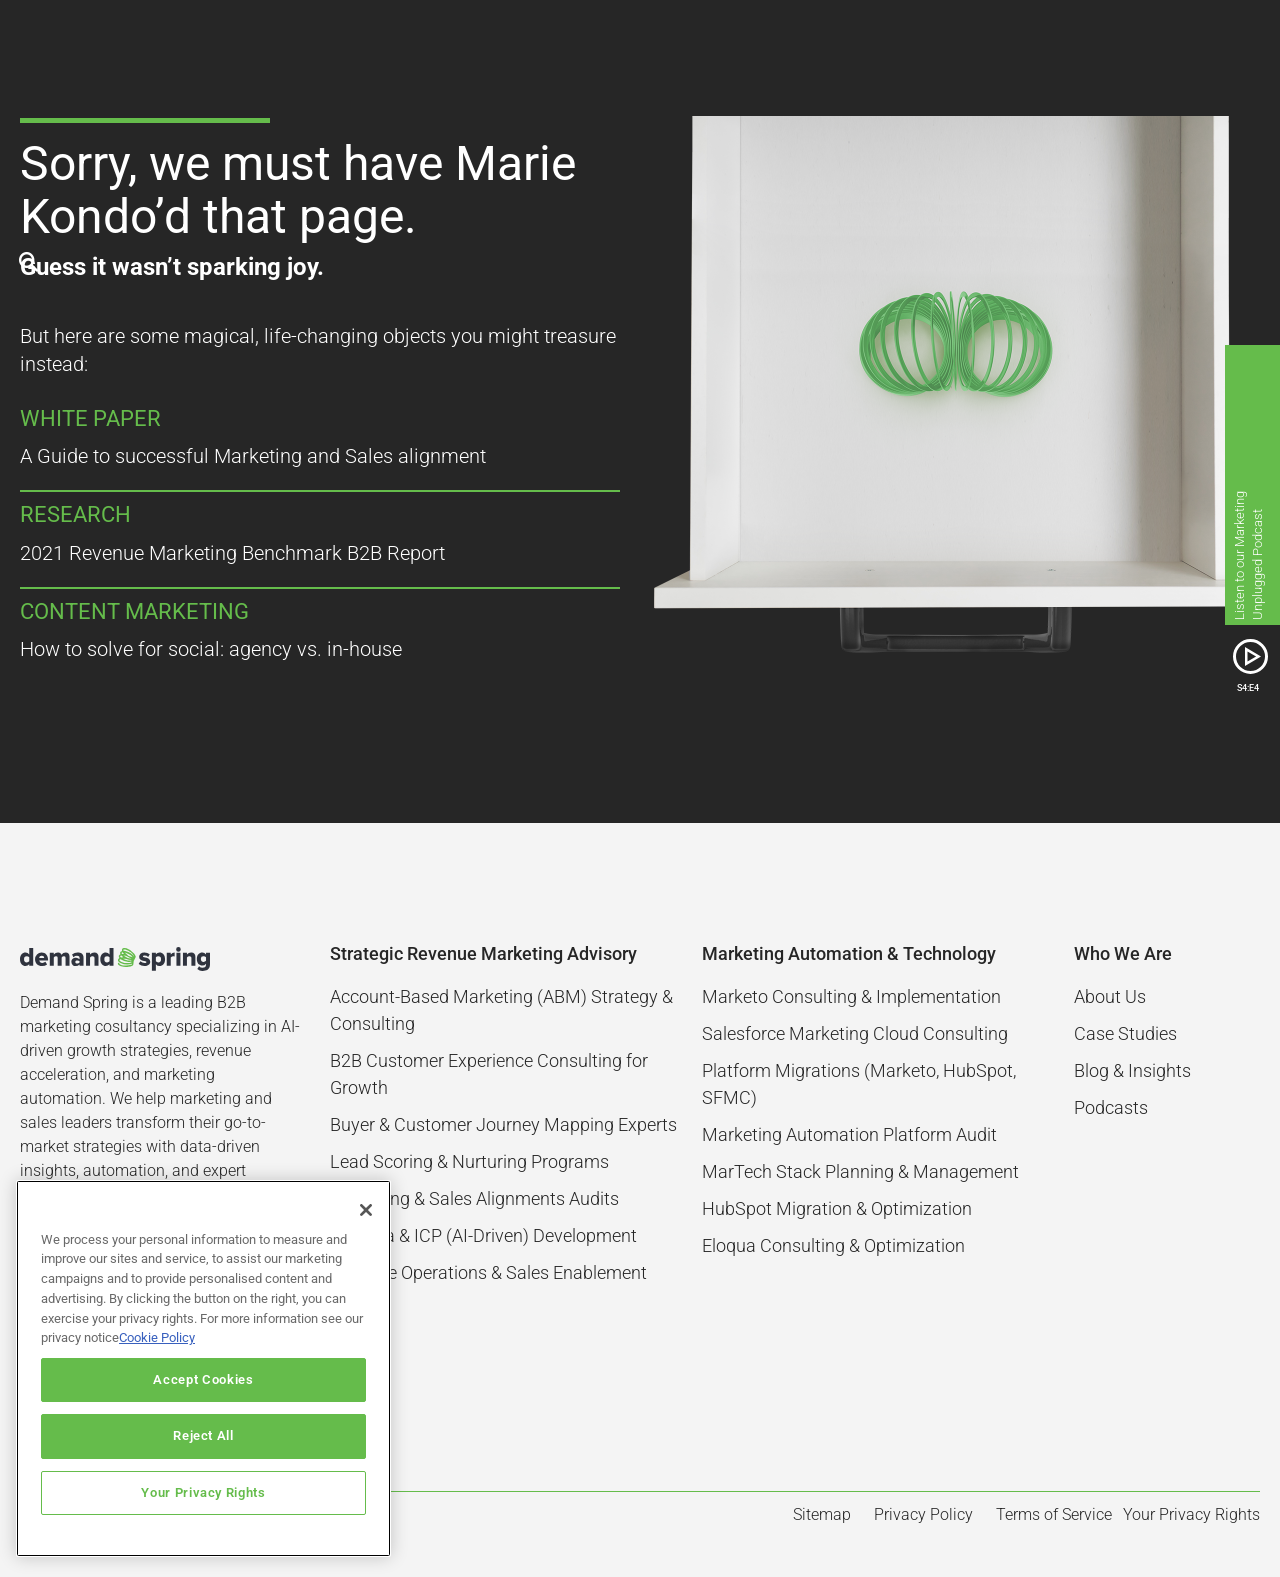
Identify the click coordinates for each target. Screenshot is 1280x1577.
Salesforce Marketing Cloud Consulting (855, 1033)
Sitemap (822, 1514)
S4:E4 (1248, 687)
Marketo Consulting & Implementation (851, 996)
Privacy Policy (923, 1514)
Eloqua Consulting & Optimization (833, 1245)
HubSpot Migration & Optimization (837, 1208)
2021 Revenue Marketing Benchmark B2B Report (232, 553)
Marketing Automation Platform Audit (849, 1134)
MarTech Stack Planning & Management (860, 1171)
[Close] (366, 1210)
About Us (1110, 996)
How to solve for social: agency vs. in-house (211, 649)
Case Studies (1125, 1033)
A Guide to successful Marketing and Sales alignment (253, 456)
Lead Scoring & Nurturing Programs (469, 1161)
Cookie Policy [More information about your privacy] (157, 1337)
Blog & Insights (1132, 1070)
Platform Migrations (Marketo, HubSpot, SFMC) (859, 1084)
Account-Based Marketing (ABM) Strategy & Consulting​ (501, 1010)
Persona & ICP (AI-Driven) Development (483, 1235)
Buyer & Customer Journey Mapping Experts (503, 1124)
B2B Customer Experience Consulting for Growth (489, 1074)
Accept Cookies (203, 1379)
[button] (1242, 40)
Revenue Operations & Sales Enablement (488, 1272)
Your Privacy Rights (203, 1492)
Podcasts (1111, 1107)
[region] (203, 1368)
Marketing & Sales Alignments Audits (474, 1198)
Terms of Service (1054, 1514)
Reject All (203, 1435)
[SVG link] (1250, 656)
